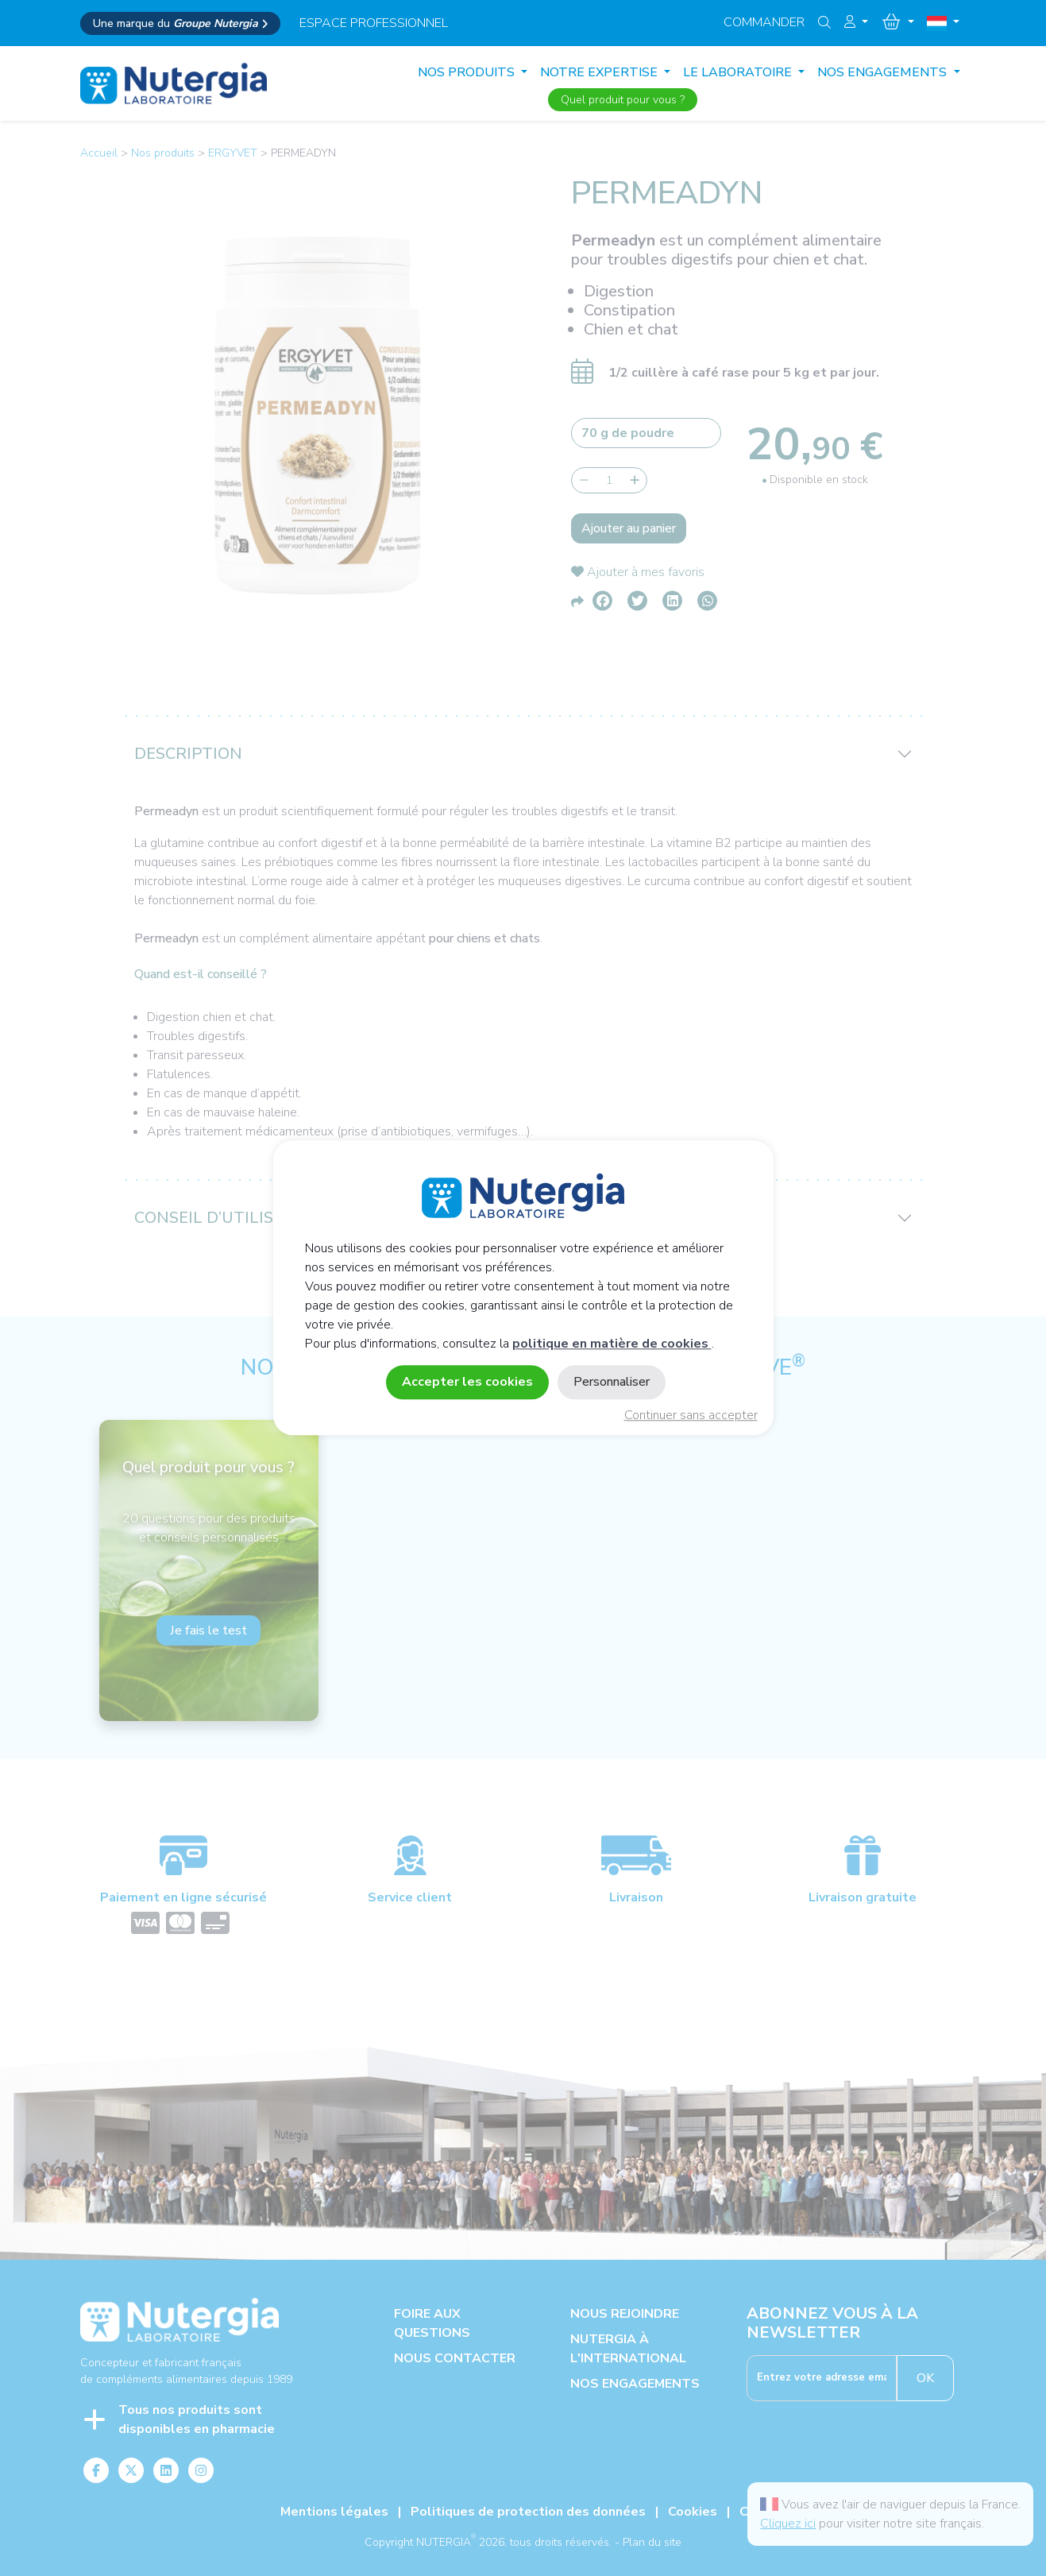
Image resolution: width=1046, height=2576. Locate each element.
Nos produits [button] (468, 72)
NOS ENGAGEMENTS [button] (883, 72)
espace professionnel (373, 23)
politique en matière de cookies (612, 1344)
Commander (764, 22)
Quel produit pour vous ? (623, 99)
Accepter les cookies (467, 1382)
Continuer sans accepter (691, 1416)
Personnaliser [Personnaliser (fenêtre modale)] (611, 1382)
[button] (856, 22)
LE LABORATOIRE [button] (739, 72)
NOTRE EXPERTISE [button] (600, 72)
